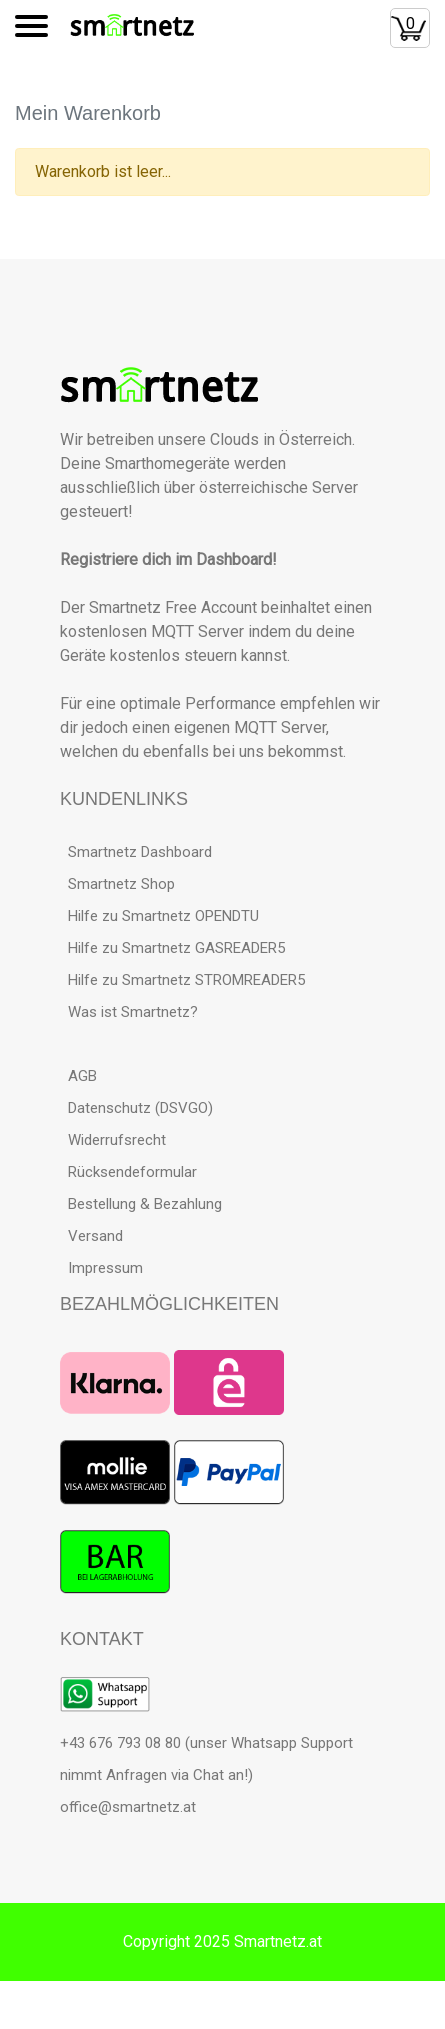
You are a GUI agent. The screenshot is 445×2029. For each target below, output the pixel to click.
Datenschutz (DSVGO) (136, 1108)
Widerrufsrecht (113, 1140)
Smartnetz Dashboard (136, 852)
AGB (78, 1076)
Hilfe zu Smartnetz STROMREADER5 (182, 980)
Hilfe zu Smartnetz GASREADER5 (172, 948)
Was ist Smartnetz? (129, 1012)
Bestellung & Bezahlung (141, 1204)
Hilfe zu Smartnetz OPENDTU (159, 916)
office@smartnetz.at (128, 1807)
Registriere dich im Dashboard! (168, 559)
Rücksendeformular (128, 1172)
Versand (91, 1236)
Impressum (101, 1268)
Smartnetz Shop (117, 884)
